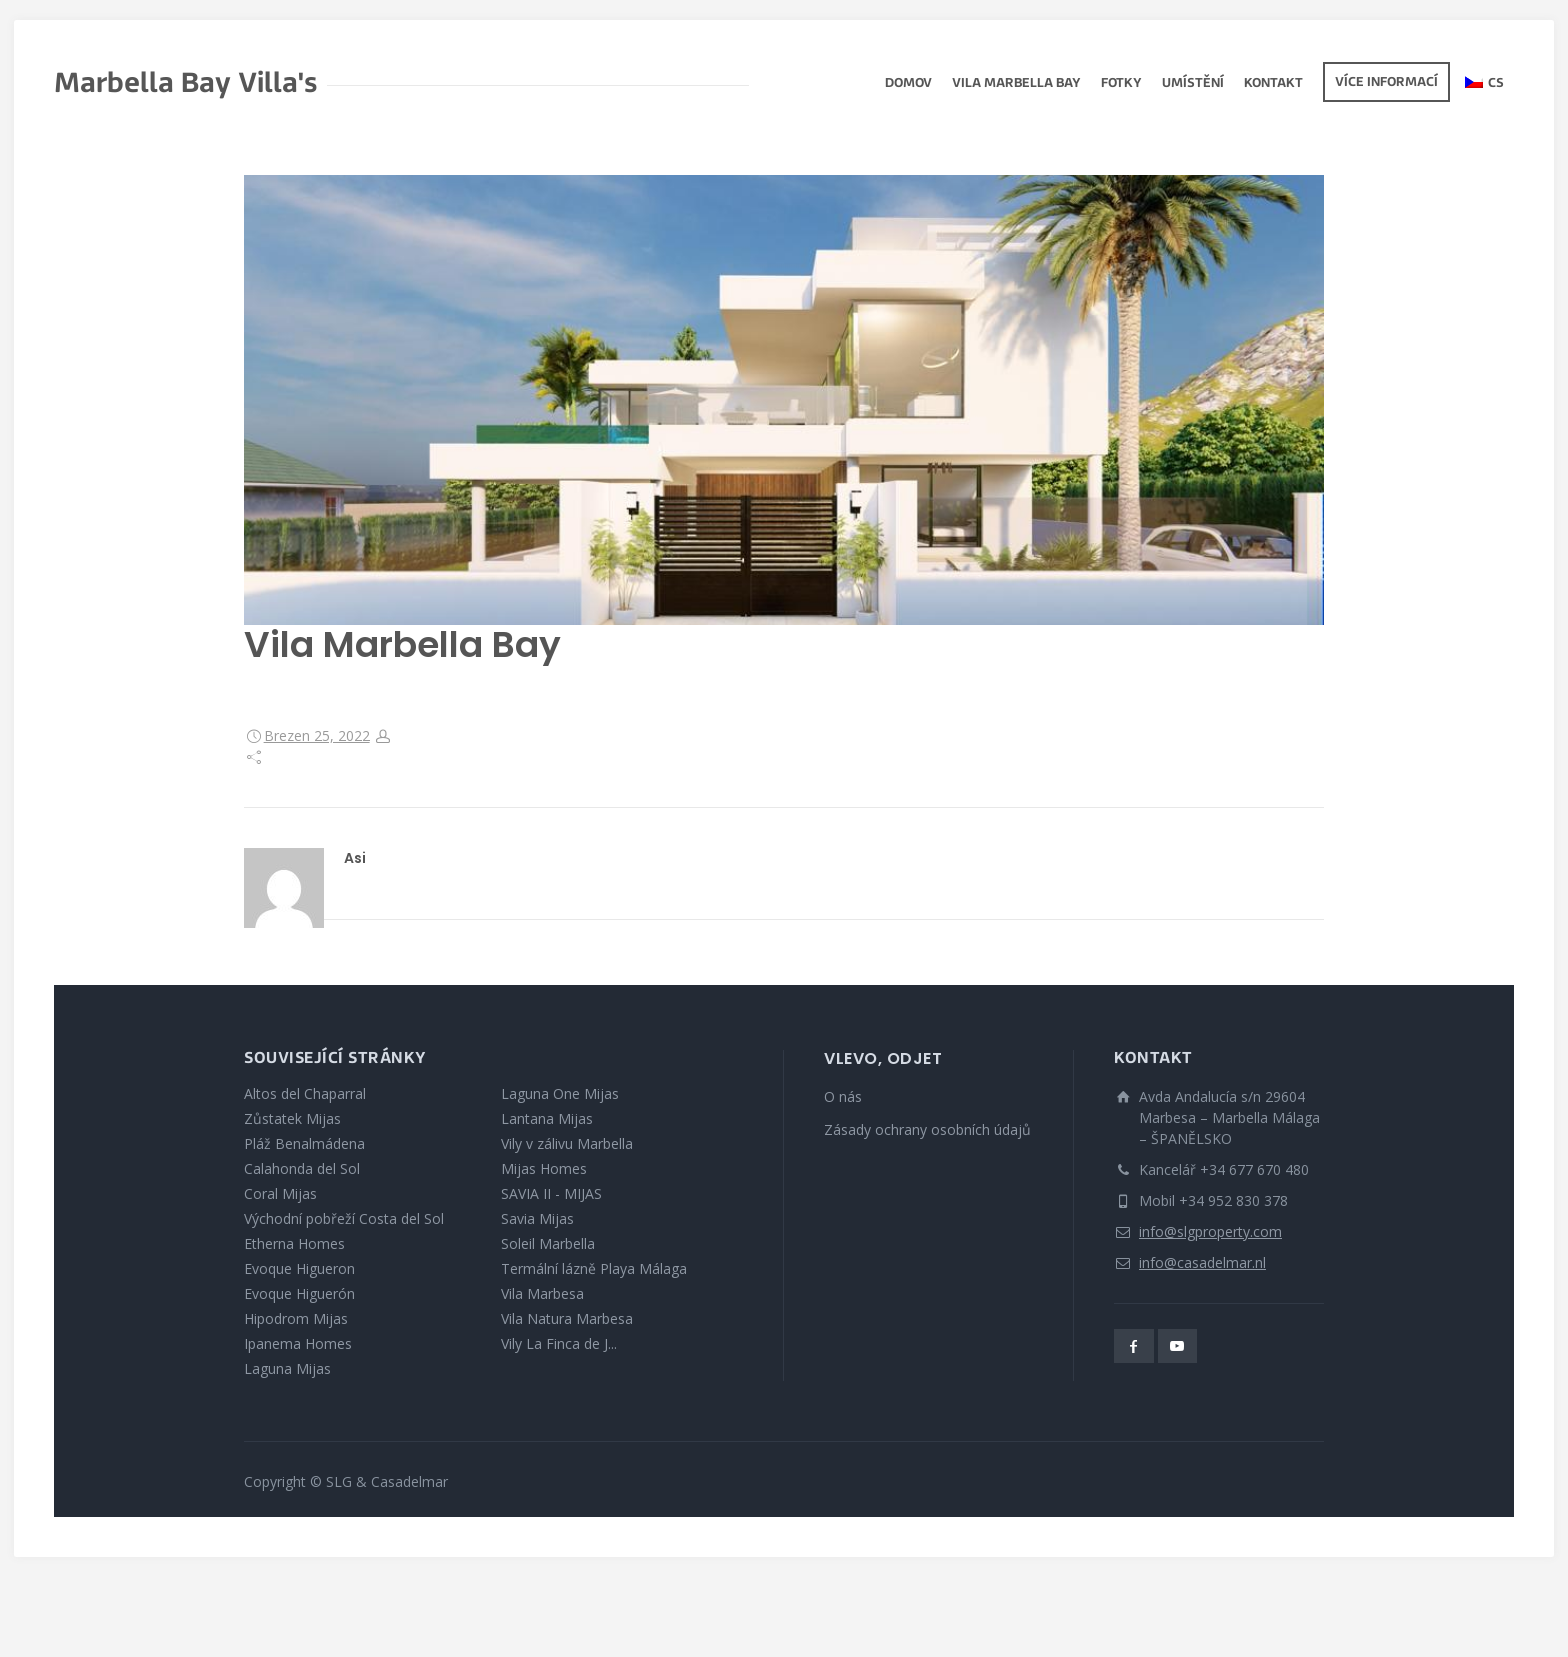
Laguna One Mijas (560, 1093)
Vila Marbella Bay (1016, 84)
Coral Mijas (280, 1193)
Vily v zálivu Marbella (567, 1143)
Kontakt (1273, 84)
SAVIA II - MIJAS (551, 1193)
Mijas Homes (544, 1168)
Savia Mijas (537, 1218)
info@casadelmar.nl (1202, 1262)
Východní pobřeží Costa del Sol (344, 1218)
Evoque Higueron (299, 1268)
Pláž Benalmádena (304, 1143)
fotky (1121, 84)
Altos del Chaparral (305, 1093)
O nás (843, 1096)
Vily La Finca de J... (559, 1343)
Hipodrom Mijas (296, 1318)
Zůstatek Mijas (292, 1118)
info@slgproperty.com (1210, 1231)
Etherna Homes (294, 1243)
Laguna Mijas (287, 1368)
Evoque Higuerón (299, 1293)
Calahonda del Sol (302, 1168)
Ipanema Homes (298, 1343)
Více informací (1386, 83)
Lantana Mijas (547, 1118)
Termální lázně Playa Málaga (594, 1268)
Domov (908, 84)
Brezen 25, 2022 (317, 735)
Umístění (1193, 84)
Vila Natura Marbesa (567, 1318)
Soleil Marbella (548, 1243)
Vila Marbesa (542, 1293)
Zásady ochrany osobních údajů (927, 1129)
